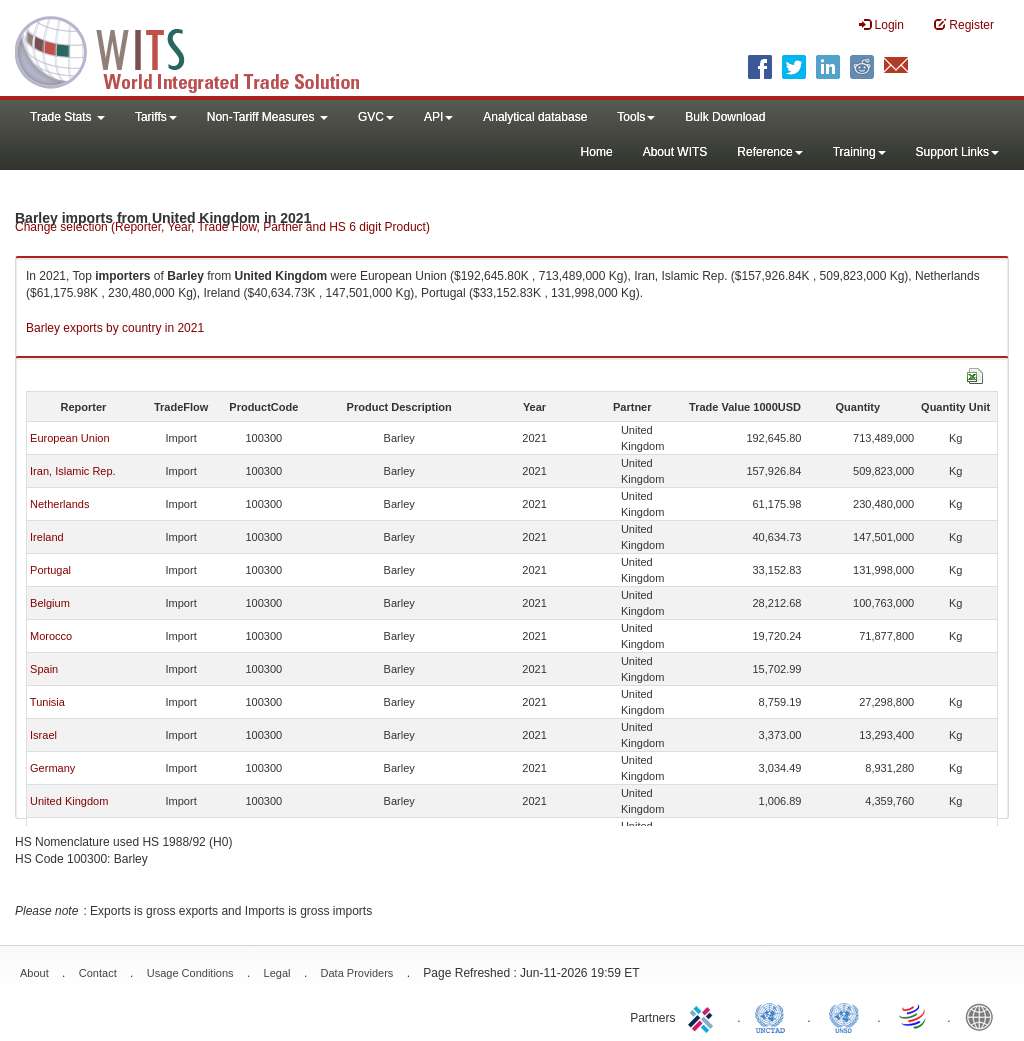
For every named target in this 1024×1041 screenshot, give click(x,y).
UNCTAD (774, 1016)
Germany (52, 768)
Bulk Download (725, 117)
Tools (636, 117)
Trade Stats (67, 117)
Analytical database (535, 117)
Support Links (957, 152)
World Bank (984, 1016)
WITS (200, 50)
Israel (43, 735)
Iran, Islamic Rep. (73, 471)
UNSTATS (844, 1016)
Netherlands (59, 504)
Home (597, 152)
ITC (704, 1016)
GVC (376, 117)
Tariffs (156, 117)
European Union (70, 438)
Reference (769, 152)
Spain (44, 669)
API (438, 117)
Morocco (51, 636)
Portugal (50, 570)
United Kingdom (69, 801)
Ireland (47, 537)
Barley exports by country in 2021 (115, 328)
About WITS (675, 152)
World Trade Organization (914, 1016)
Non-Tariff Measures (267, 117)
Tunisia (47, 702)
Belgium (50, 603)
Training (859, 152)
